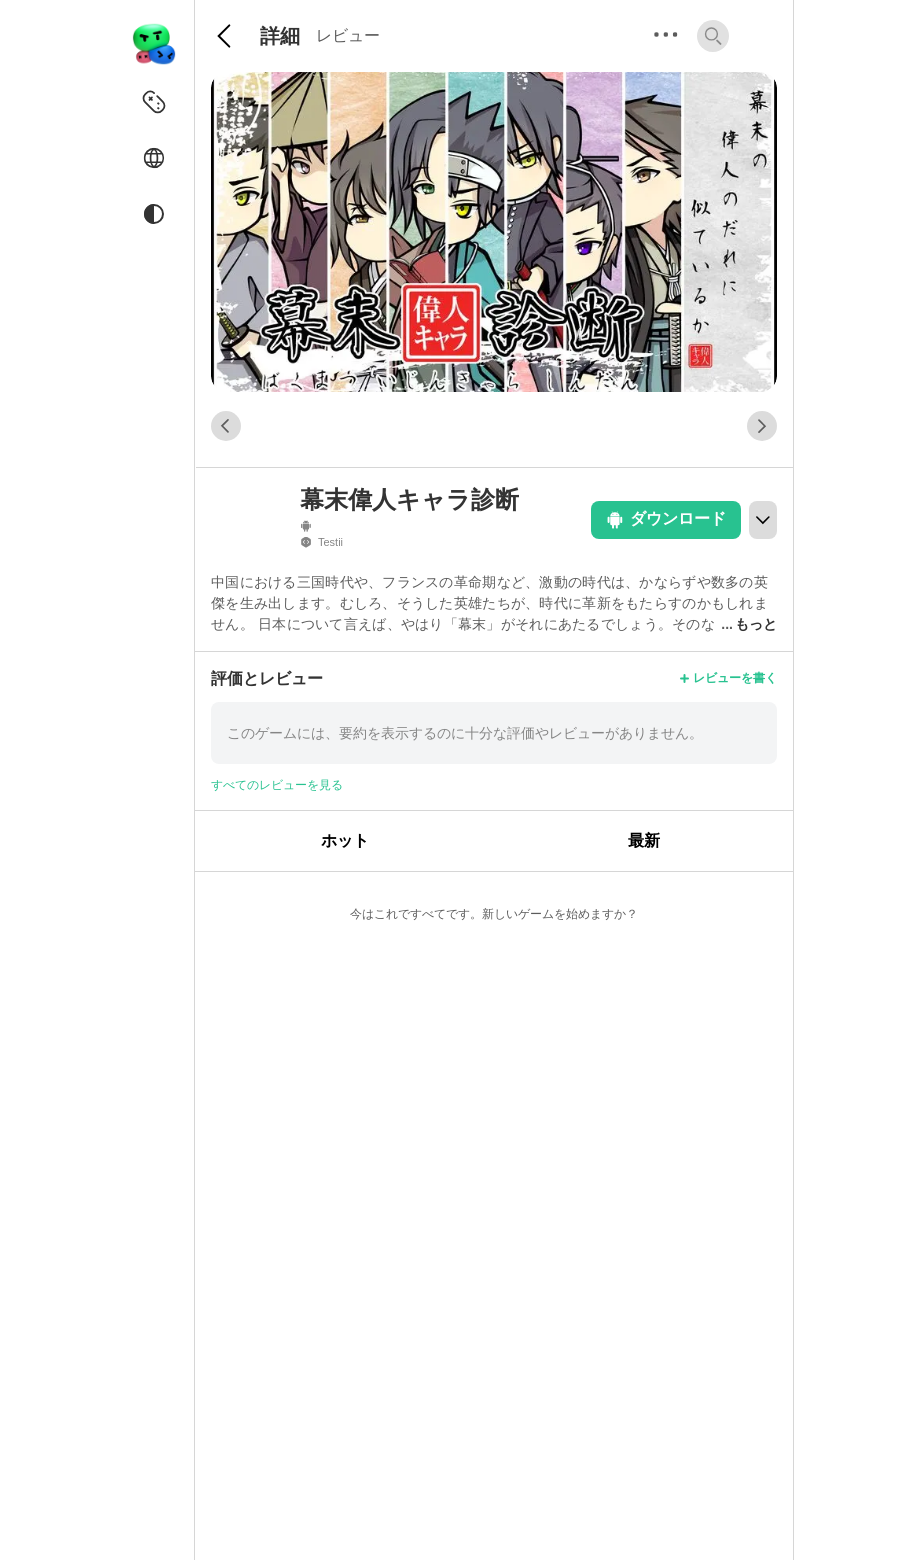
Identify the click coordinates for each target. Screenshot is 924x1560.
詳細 (280, 36)
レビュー (348, 35)
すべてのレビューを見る (277, 785)
